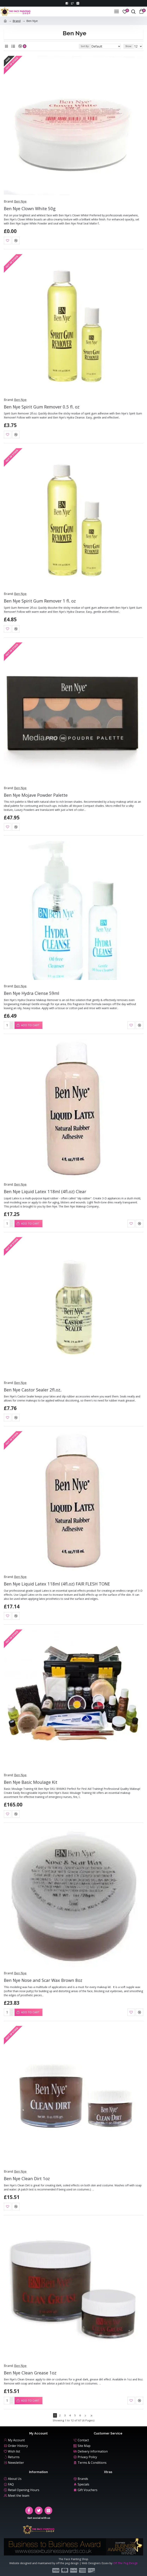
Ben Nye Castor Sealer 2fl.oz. (32, 1390)
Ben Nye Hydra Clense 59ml (31, 993)
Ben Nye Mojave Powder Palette (36, 795)
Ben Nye (20, 201)
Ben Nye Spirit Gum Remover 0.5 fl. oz (41, 407)
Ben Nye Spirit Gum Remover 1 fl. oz (40, 601)
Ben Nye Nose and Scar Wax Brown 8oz (43, 1980)
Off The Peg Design (125, 2563)
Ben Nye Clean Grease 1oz (30, 2373)
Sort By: (85, 46)
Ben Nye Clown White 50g (30, 208)
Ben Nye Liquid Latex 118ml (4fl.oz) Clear (45, 1191)
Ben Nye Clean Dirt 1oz (27, 2178)
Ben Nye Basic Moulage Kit (30, 1782)
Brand (17, 21)
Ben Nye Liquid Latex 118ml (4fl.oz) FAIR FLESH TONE (57, 1584)
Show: (128, 46)
